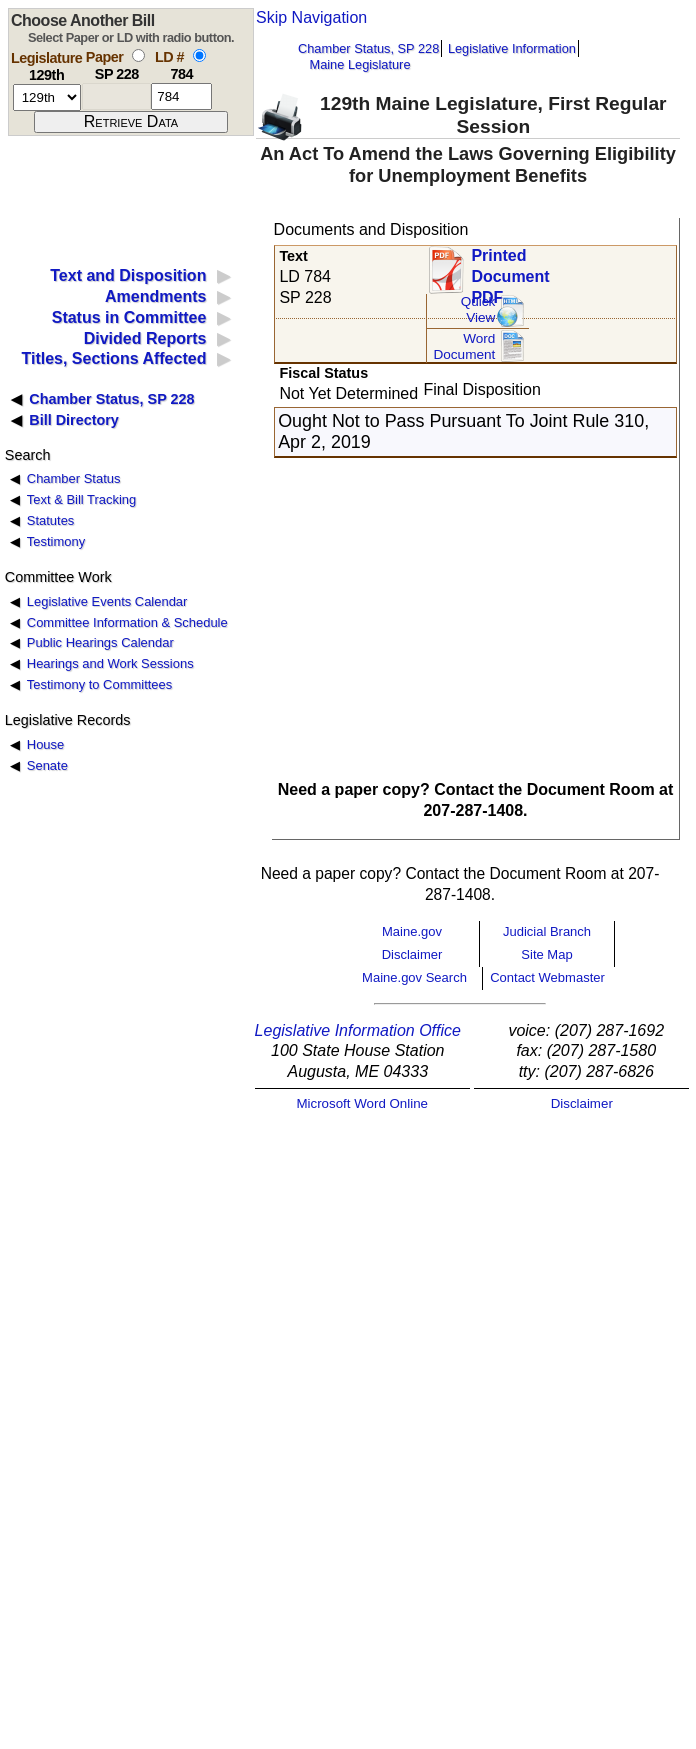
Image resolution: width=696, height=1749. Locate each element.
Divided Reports (145, 338)
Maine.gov (412, 931)
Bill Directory (74, 420)
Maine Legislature (359, 64)
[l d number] (181, 96)
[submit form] (131, 122)
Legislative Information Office (358, 1030)
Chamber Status (74, 478)
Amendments (155, 296)
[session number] (47, 97)
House (45, 744)
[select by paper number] (138, 55)
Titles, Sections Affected (113, 358)
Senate (47, 765)
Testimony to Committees (99, 684)
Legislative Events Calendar (107, 601)
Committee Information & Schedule (127, 622)
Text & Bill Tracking (81, 499)
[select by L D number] (199, 55)
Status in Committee (129, 317)
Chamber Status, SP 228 (368, 48)
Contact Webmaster (547, 977)
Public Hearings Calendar (100, 642)
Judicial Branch (547, 931)
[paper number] (116, 96)
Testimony (56, 541)
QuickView (478, 309)
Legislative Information (512, 48)
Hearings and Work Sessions (110, 663)
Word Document (464, 346)
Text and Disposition (128, 275)
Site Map (546, 954)
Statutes (51, 520)
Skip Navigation (311, 17)
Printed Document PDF (510, 270)
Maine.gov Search (414, 977)
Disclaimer (412, 954)
